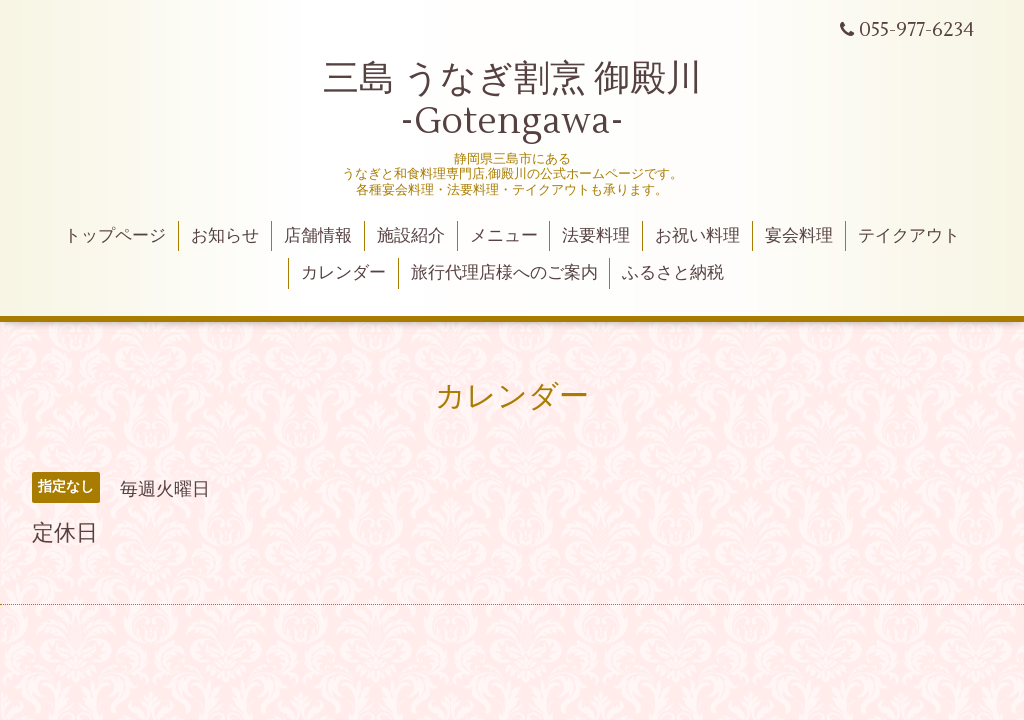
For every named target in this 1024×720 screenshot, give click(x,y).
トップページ (115, 236)
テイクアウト (909, 236)
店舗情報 (318, 236)
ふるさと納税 (673, 273)
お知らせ (225, 236)
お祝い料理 (697, 236)
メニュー (504, 236)
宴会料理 (799, 236)
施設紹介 (411, 236)
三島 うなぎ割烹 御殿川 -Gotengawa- (512, 100)
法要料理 (596, 236)
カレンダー (343, 273)
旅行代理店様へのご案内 (504, 273)
